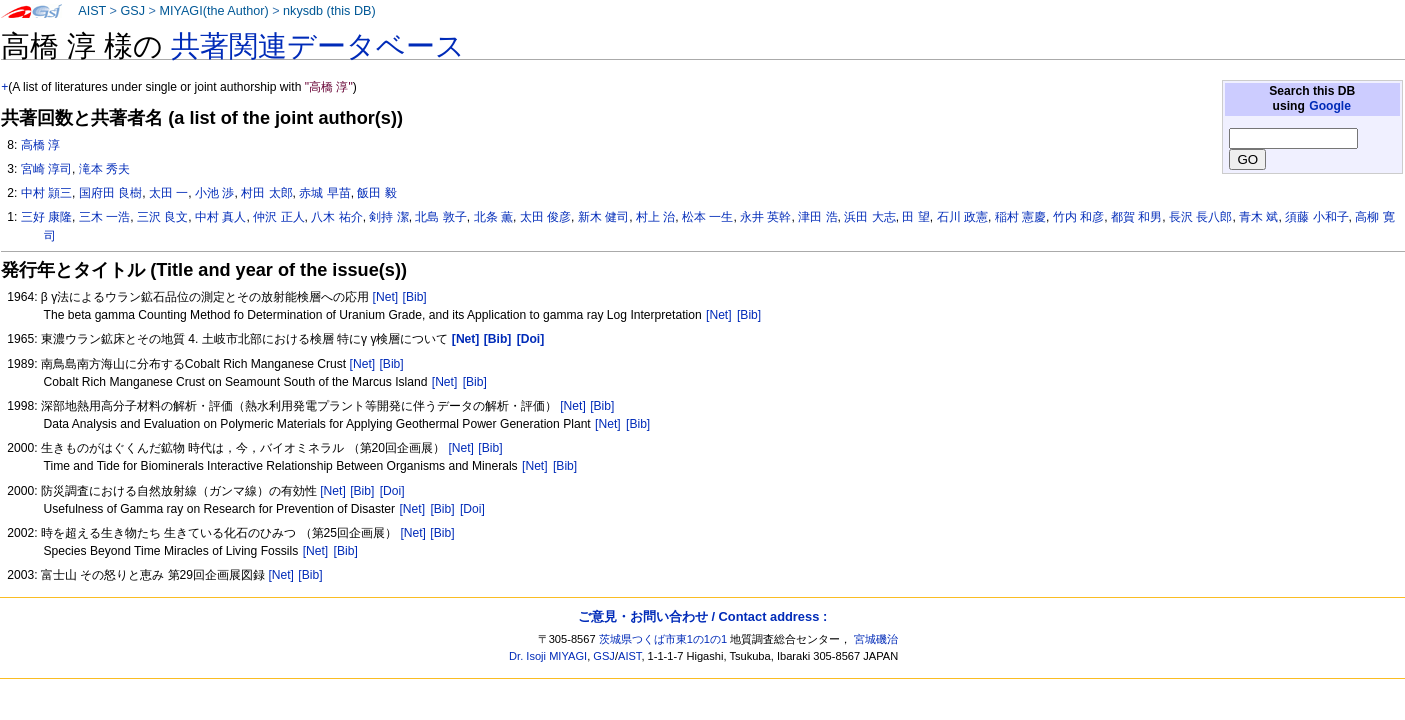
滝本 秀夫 (104, 169)
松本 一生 (707, 217)
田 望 (915, 217)
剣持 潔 (388, 217)
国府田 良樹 (110, 193)
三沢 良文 (162, 217)
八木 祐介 (336, 217)
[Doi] (392, 491)
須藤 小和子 (1316, 217)
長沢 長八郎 (1200, 217)
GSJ (132, 11)
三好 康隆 (46, 217)
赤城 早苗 (324, 193)
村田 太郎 (266, 193)
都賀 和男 (1136, 217)
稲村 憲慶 (1020, 217)
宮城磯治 (876, 639)
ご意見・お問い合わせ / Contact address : (702, 616)
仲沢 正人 (278, 217)
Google (1330, 106)
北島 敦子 (440, 217)
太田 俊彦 (545, 217)
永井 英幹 (765, 217)
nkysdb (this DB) (329, 11)
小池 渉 (214, 193)
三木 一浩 (104, 217)
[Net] (386, 297)
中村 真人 (220, 217)
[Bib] (415, 297)
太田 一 (168, 193)
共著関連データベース (318, 46)
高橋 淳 (40, 145)
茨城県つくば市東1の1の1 (663, 639)
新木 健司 (603, 217)
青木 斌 (1258, 217)
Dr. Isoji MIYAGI (548, 656)
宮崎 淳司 (46, 169)
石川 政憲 (962, 217)
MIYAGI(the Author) (213, 11)
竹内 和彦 (1078, 217)
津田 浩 (817, 217)
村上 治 (655, 217)
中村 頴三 (46, 193)
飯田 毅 (376, 193)
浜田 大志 (869, 217)
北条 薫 (493, 217)
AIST (92, 11)
